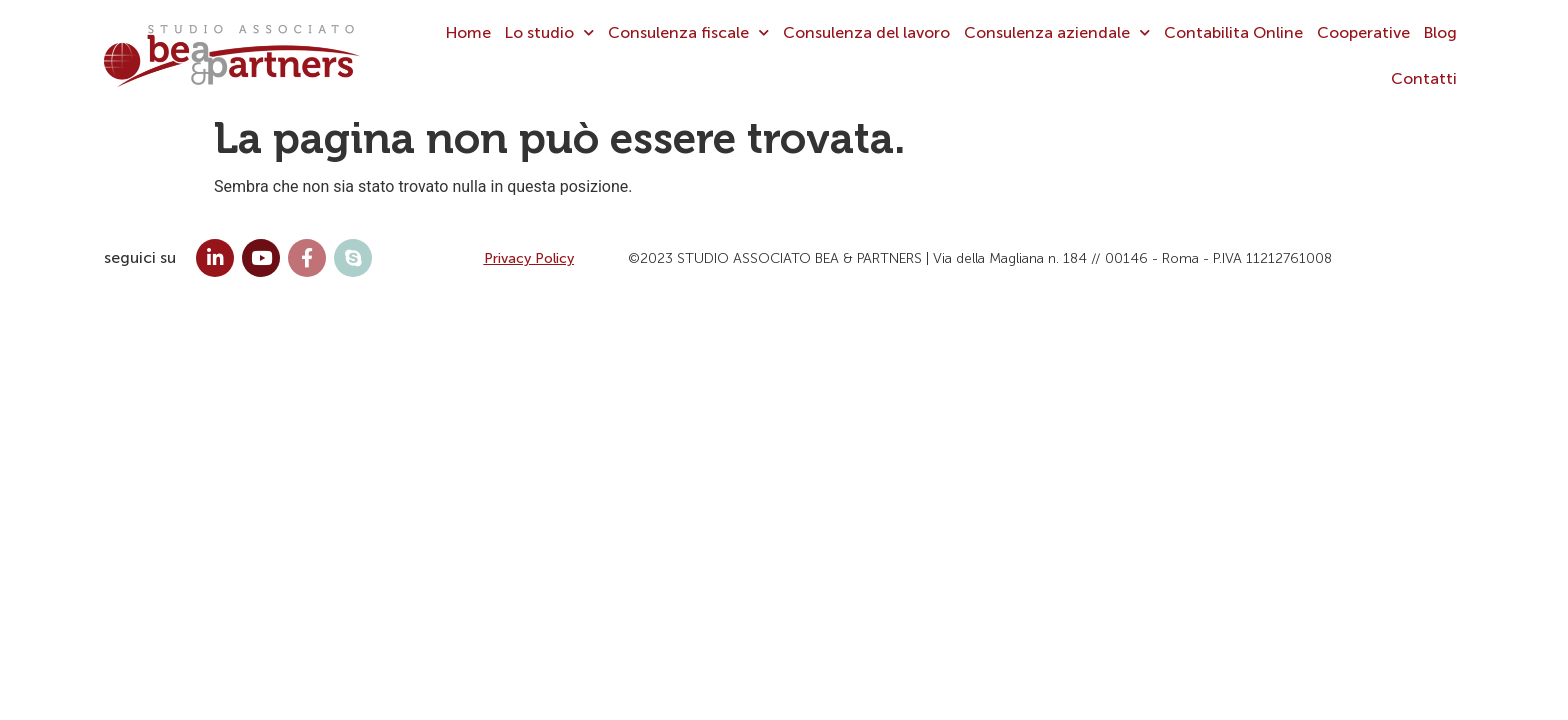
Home (468, 32)
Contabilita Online (1233, 32)
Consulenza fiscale (688, 32)
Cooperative (1363, 32)
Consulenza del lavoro (866, 32)
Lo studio (549, 32)
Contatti (1424, 78)
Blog (1440, 32)
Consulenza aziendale (1057, 32)
